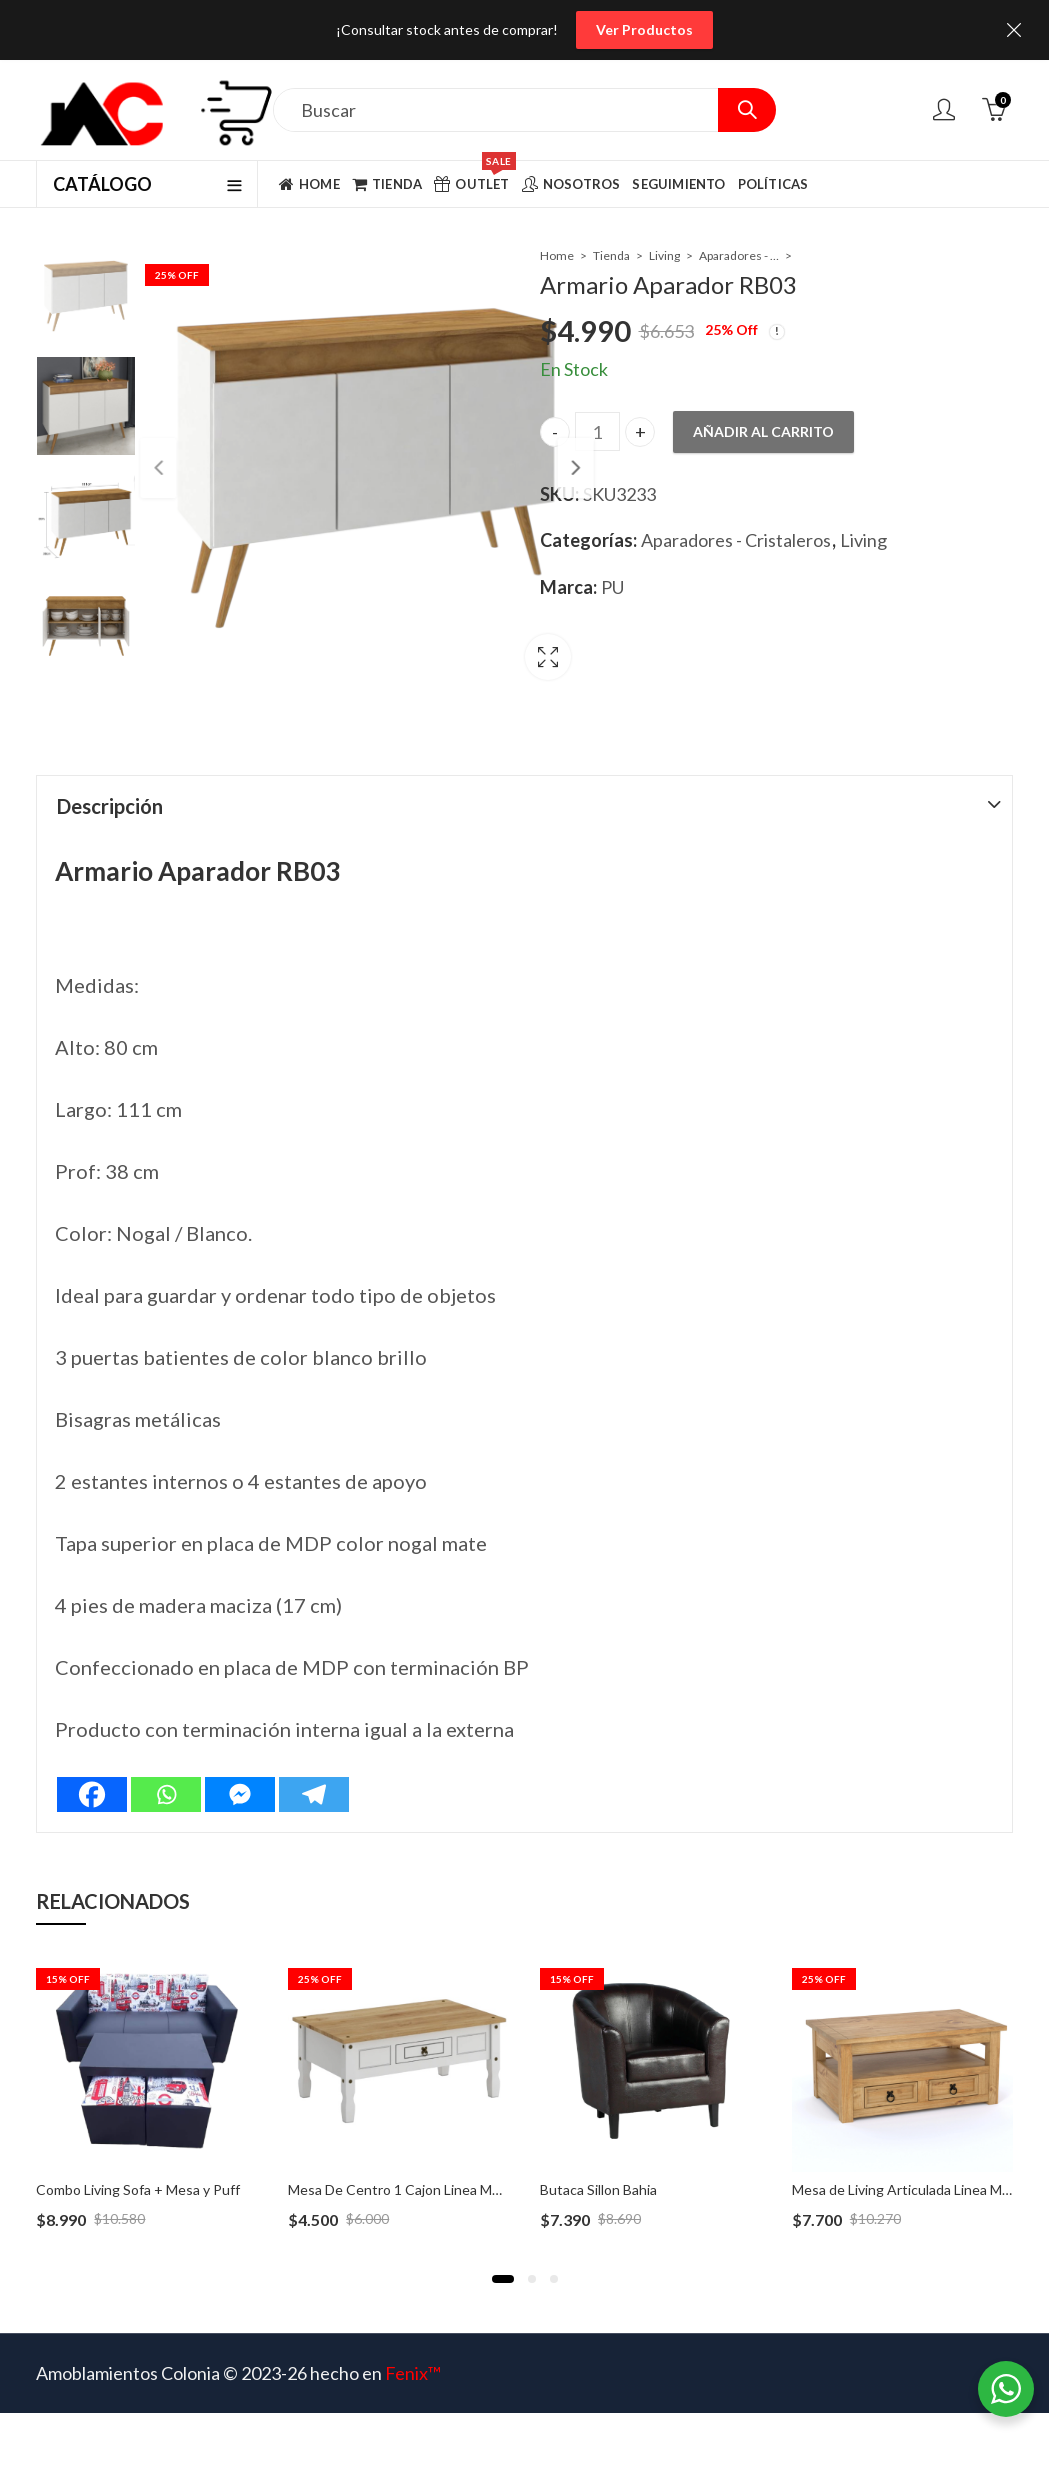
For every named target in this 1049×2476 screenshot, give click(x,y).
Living (664, 255)
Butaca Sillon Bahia (598, 2162)
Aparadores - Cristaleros (739, 255)
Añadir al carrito (763, 431)
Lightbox (474, 643)
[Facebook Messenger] (240, 1767)
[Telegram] (314, 1767)
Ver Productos (644, 29)
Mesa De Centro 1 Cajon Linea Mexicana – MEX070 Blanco (469, 2162)
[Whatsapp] (166, 1767)
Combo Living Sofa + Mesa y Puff (138, 2162)
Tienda (611, 255)
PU (612, 587)
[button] (503, 2252)
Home (557, 255)
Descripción (110, 779)
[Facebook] (92, 1767)
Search (747, 110)
